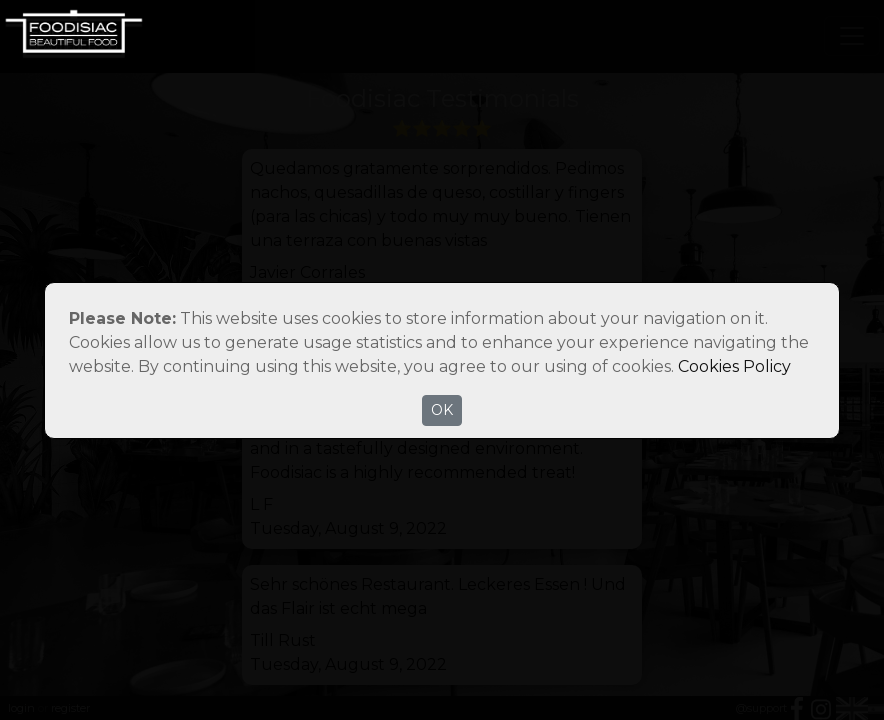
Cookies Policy (734, 366)
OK (442, 410)
